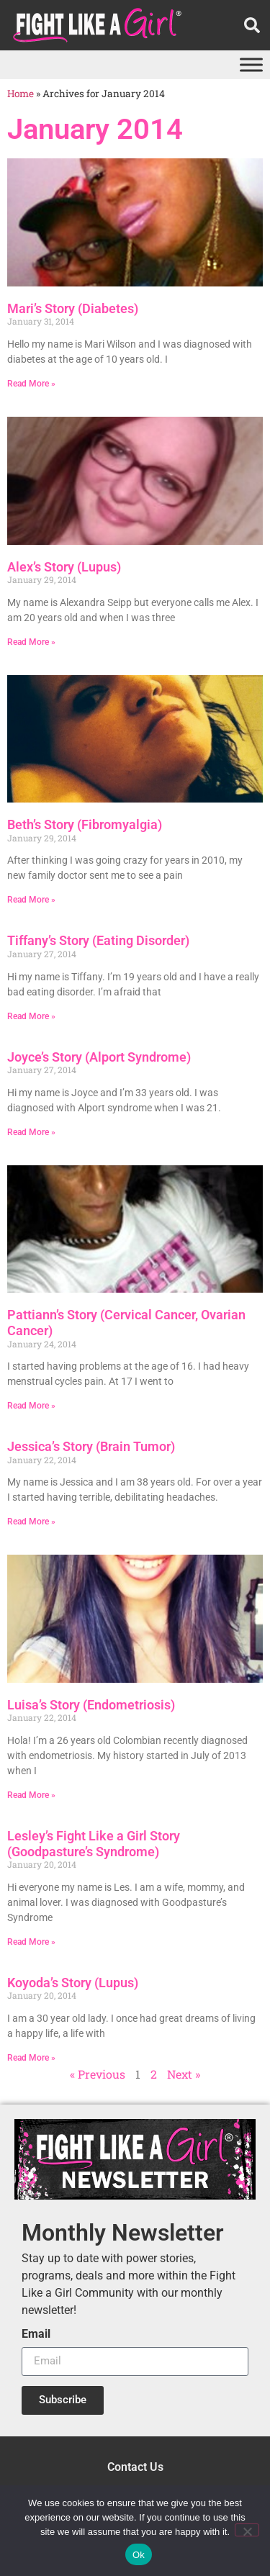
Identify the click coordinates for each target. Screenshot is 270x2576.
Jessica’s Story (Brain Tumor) (91, 1446)
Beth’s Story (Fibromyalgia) (84, 824)
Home (20, 93)
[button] (252, 25)
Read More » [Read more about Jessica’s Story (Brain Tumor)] (31, 1522)
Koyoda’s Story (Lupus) (72, 1982)
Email (36, 2334)
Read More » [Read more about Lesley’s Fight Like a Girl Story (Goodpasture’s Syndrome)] (31, 1942)
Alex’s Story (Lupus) (64, 566)
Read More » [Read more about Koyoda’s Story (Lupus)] (31, 2058)
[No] (247, 2529)
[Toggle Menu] (251, 64)
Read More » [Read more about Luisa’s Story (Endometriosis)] (31, 1795)
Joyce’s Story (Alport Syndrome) (99, 1057)
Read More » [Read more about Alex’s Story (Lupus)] (31, 642)
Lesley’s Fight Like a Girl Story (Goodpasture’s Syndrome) (93, 1843)
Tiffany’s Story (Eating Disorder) (98, 940)
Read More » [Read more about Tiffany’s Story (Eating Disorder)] (31, 1016)
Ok (138, 2554)
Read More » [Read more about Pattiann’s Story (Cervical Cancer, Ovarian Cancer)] (31, 1406)
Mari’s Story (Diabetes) (72, 308)
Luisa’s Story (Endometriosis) (91, 1704)
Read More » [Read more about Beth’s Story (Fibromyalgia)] (31, 900)
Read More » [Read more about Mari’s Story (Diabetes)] (31, 384)
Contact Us (135, 2467)
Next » (183, 2074)
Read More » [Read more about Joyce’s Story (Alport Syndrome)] (31, 1132)
